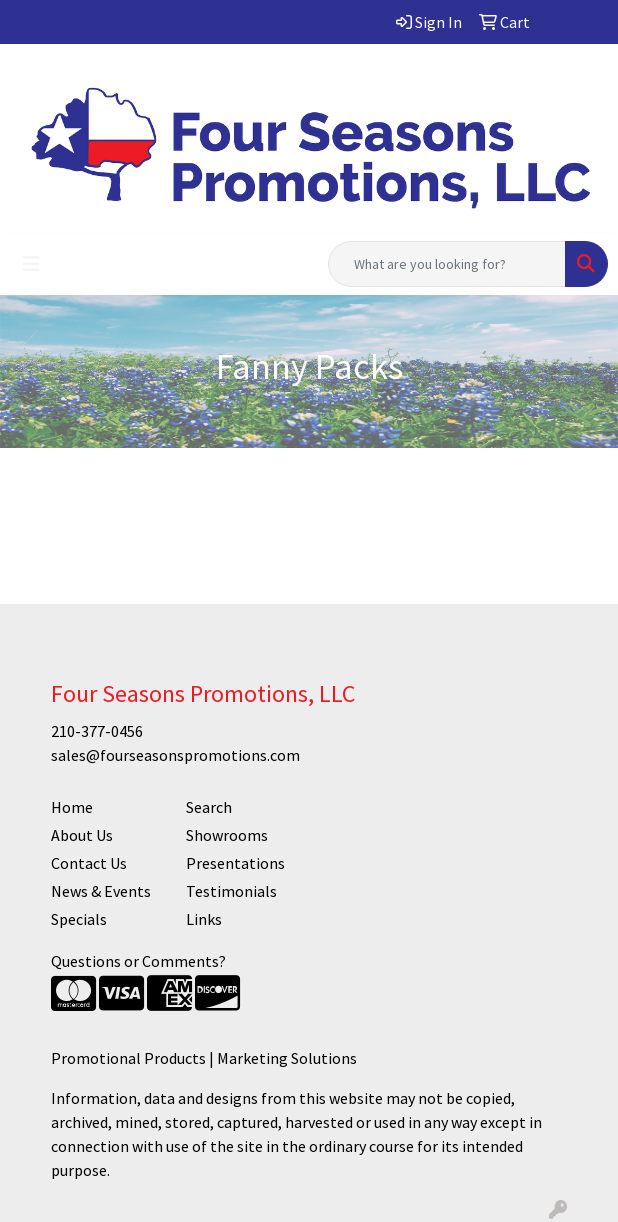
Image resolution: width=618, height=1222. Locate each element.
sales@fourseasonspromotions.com (175, 755)
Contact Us (89, 863)
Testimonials (231, 891)
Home (72, 807)
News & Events (101, 891)
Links (204, 919)
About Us (82, 835)
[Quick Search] (447, 264)
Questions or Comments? (138, 961)
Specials (79, 919)
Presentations (235, 863)
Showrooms (227, 835)
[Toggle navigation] (31, 264)
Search (209, 807)
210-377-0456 (97, 731)
